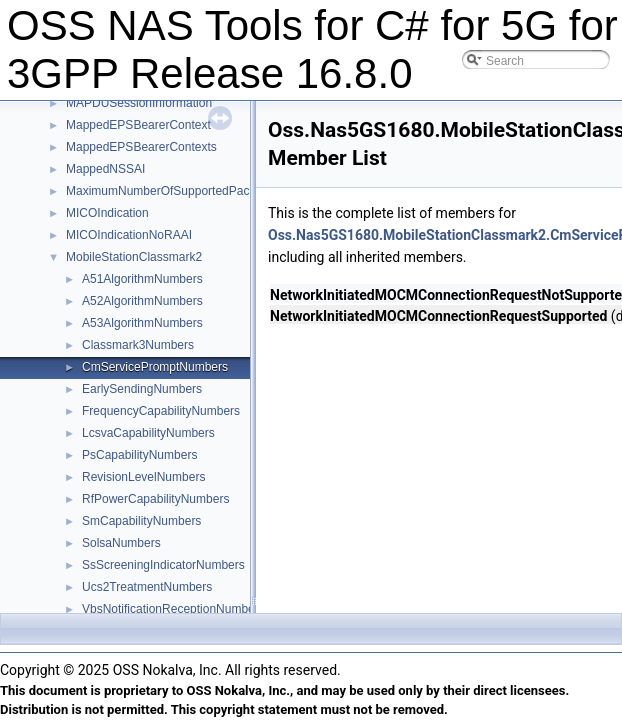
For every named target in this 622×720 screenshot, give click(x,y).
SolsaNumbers (121, 543)
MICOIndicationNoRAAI (129, 235)
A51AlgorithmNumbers (142, 279)
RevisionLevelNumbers (143, 477)
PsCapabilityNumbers (139, 455)
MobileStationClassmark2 (134, 257)
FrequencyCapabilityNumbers (161, 411)
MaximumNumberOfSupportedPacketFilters (182, 191)
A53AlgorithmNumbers (142, 323)
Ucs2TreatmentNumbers (147, 587)
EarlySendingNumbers (142, 389)
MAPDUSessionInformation (139, 103)
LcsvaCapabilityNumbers (148, 433)
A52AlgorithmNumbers (142, 301)
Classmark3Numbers (138, 345)
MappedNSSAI (105, 169)
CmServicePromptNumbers (155, 367)
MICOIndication (107, 213)
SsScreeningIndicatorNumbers (163, 565)
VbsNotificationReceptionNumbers (173, 609)
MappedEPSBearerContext (138, 125)
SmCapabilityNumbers (141, 521)
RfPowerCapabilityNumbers (155, 499)
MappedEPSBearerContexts (141, 147)
